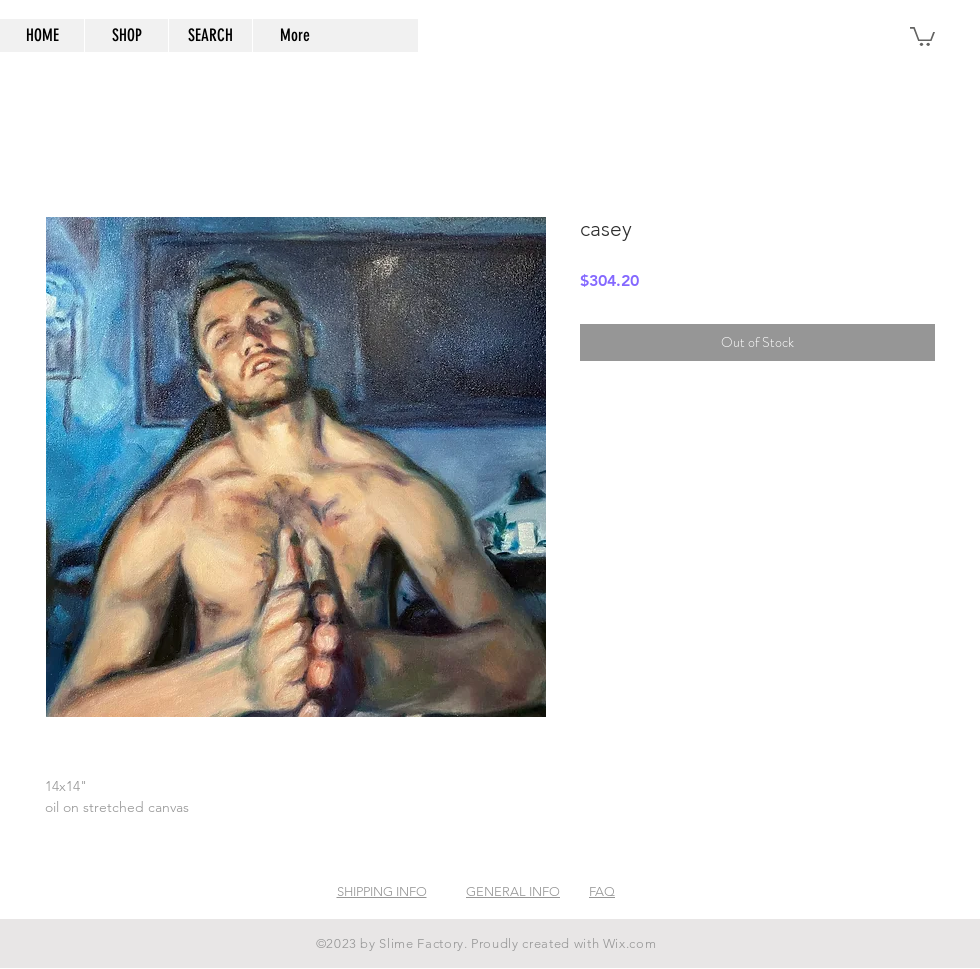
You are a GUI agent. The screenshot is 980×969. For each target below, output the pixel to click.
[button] (922, 35)
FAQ (602, 891)
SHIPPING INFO (382, 891)
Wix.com (630, 943)
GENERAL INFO (513, 891)
